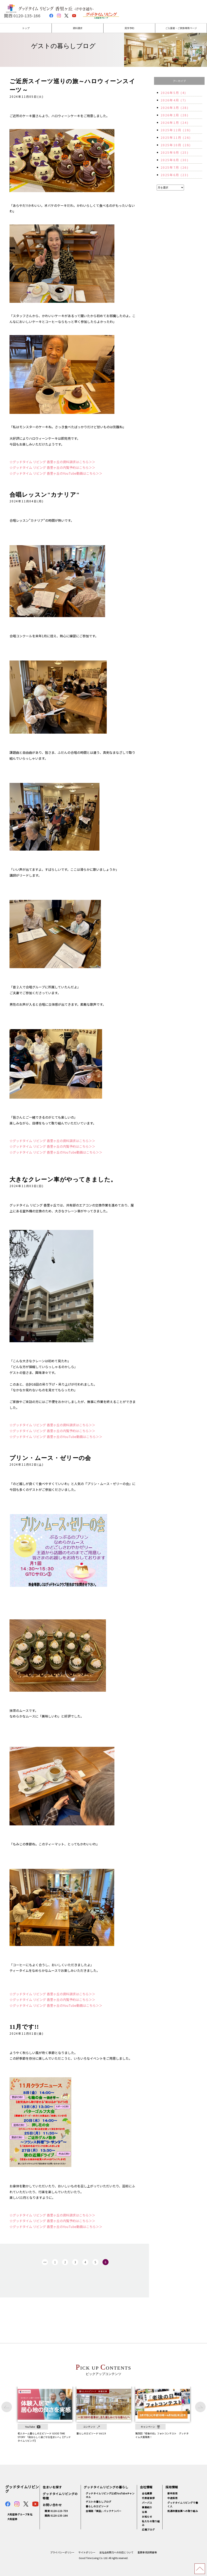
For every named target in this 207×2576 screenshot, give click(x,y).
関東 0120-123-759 (56, 2511)
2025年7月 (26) (175, 167)
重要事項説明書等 (147, 2552)
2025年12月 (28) (176, 129)
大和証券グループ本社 (20, 2514)
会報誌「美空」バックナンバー (103, 2511)
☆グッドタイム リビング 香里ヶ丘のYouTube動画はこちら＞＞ (56, 473)
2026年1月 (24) (175, 122)
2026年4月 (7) (173, 100)
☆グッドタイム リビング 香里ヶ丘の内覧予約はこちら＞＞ (52, 467)
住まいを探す (52, 2487)
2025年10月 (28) (176, 144)
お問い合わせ (52, 2505)
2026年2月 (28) (175, 115)
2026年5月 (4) (173, 92)
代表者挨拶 (148, 2498)
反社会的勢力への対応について (116, 2552)
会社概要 (147, 2493)
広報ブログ (148, 2529)
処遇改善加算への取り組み (182, 2511)
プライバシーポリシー (62, 2552)
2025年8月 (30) (175, 159)
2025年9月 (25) (175, 152)
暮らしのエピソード (97, 2506)
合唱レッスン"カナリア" (45, 494)
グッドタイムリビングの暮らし (106, 2487)
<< (44, 2262)
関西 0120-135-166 (22, 16)
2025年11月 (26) (176, 137)
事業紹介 (147, 2507)
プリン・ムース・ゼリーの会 (50, 1458)
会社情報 (146, 2487)
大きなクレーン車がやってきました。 (63, 1179)
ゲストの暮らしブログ (98, 2501)
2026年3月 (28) (175, 107)
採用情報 (171, 2487)
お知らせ (147, 2516)
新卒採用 (172, 2493)
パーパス (147, 2502)
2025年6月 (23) (175, 174)
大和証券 (12, 2519)
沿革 (144, 2512)
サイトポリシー (86, 2552)
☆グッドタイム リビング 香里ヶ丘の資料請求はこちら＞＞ (52, 461)
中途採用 (172, 2498)
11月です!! (24, 2027)
